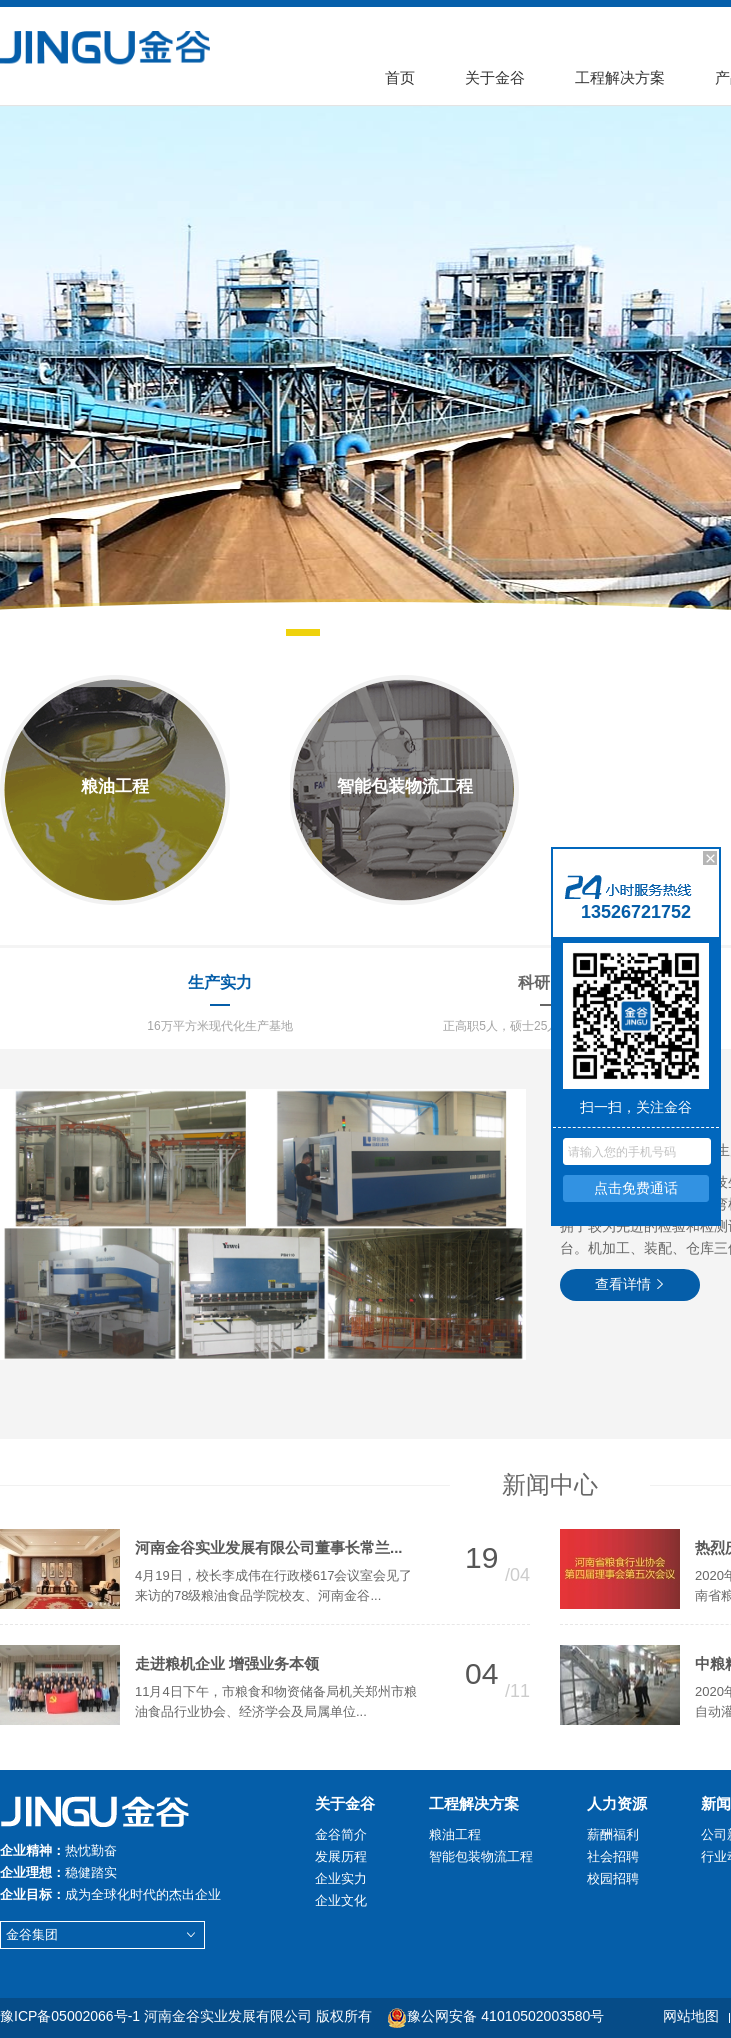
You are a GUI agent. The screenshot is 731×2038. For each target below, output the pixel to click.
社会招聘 (613, 1856)
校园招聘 (613, 1878)
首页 (400, 77)
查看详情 (630, 1284)
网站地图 (691, 2016)
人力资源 (617, 1803)
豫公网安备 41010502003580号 (495, 2016)
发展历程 (341, 1856)
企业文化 (341, 1900)
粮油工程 (455, 1834)
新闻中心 (550, 1484)
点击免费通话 (636, 1188)
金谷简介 (341, 1834)
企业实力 (341, 1878)
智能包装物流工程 (481, 1856)
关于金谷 (495, 77)
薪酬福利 (613, 1834)
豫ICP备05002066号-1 (70, 2016)
